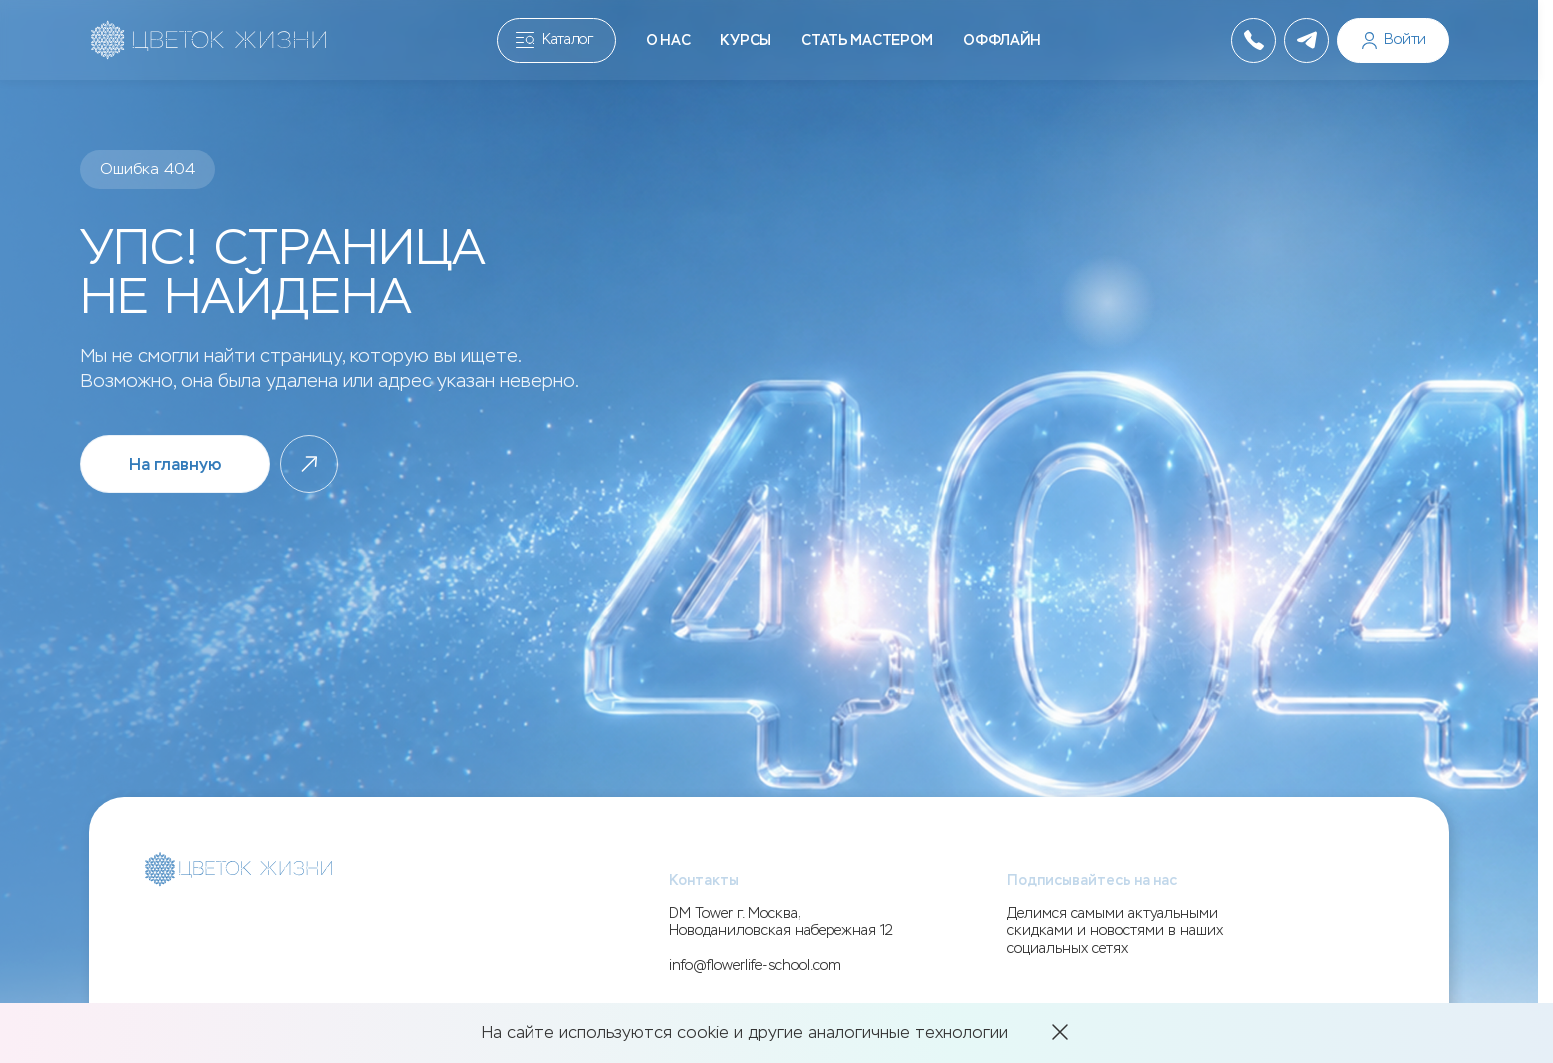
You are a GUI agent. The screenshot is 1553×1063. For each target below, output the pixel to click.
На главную (175, 464)
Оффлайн (1002, 40)
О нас (668, 40)
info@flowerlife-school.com (755, 965)
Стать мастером (867, 40)
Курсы (745, 40)
